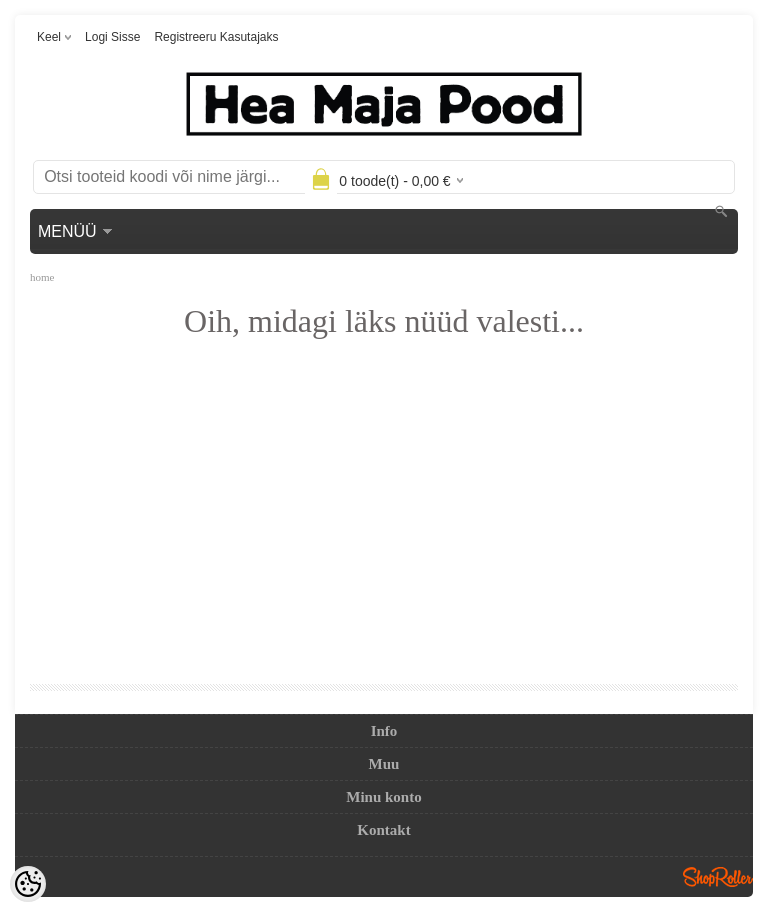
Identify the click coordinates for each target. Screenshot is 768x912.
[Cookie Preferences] (28, 884)
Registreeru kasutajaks (216, 37)
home (42, 277)
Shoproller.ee (718, 877)
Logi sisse (112, 37)
